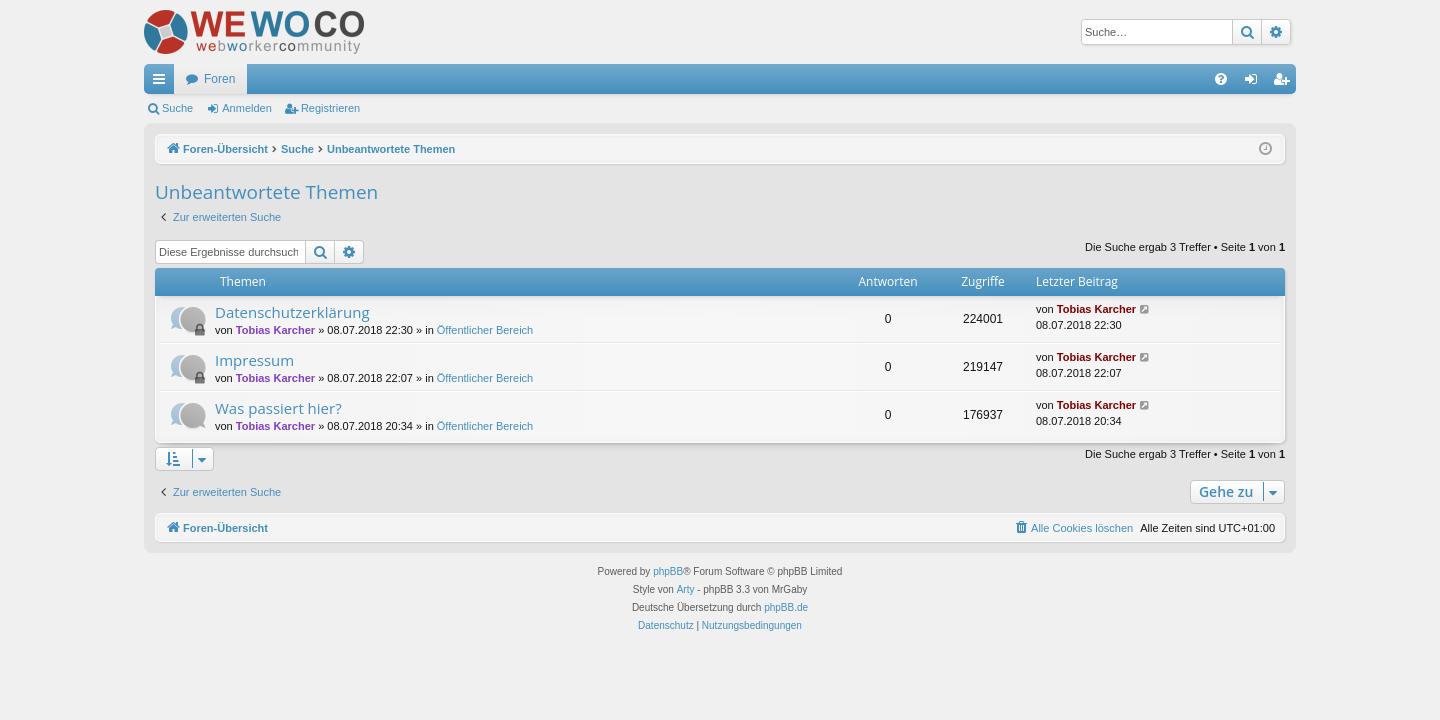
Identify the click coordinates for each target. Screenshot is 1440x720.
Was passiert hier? (278, 408)
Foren (219, 79)
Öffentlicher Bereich (485, 330)
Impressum (254, 360)
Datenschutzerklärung (292, 312)
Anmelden (247, 108)
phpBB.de (786, 607)
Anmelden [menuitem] (1255, 83)
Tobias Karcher (275, 330)
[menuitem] (1221, 79)
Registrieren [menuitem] (1285, 83)
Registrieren (330, 108)
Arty (686, 589)
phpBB (668, 571)
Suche (177, 108)
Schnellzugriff (163, 83)
